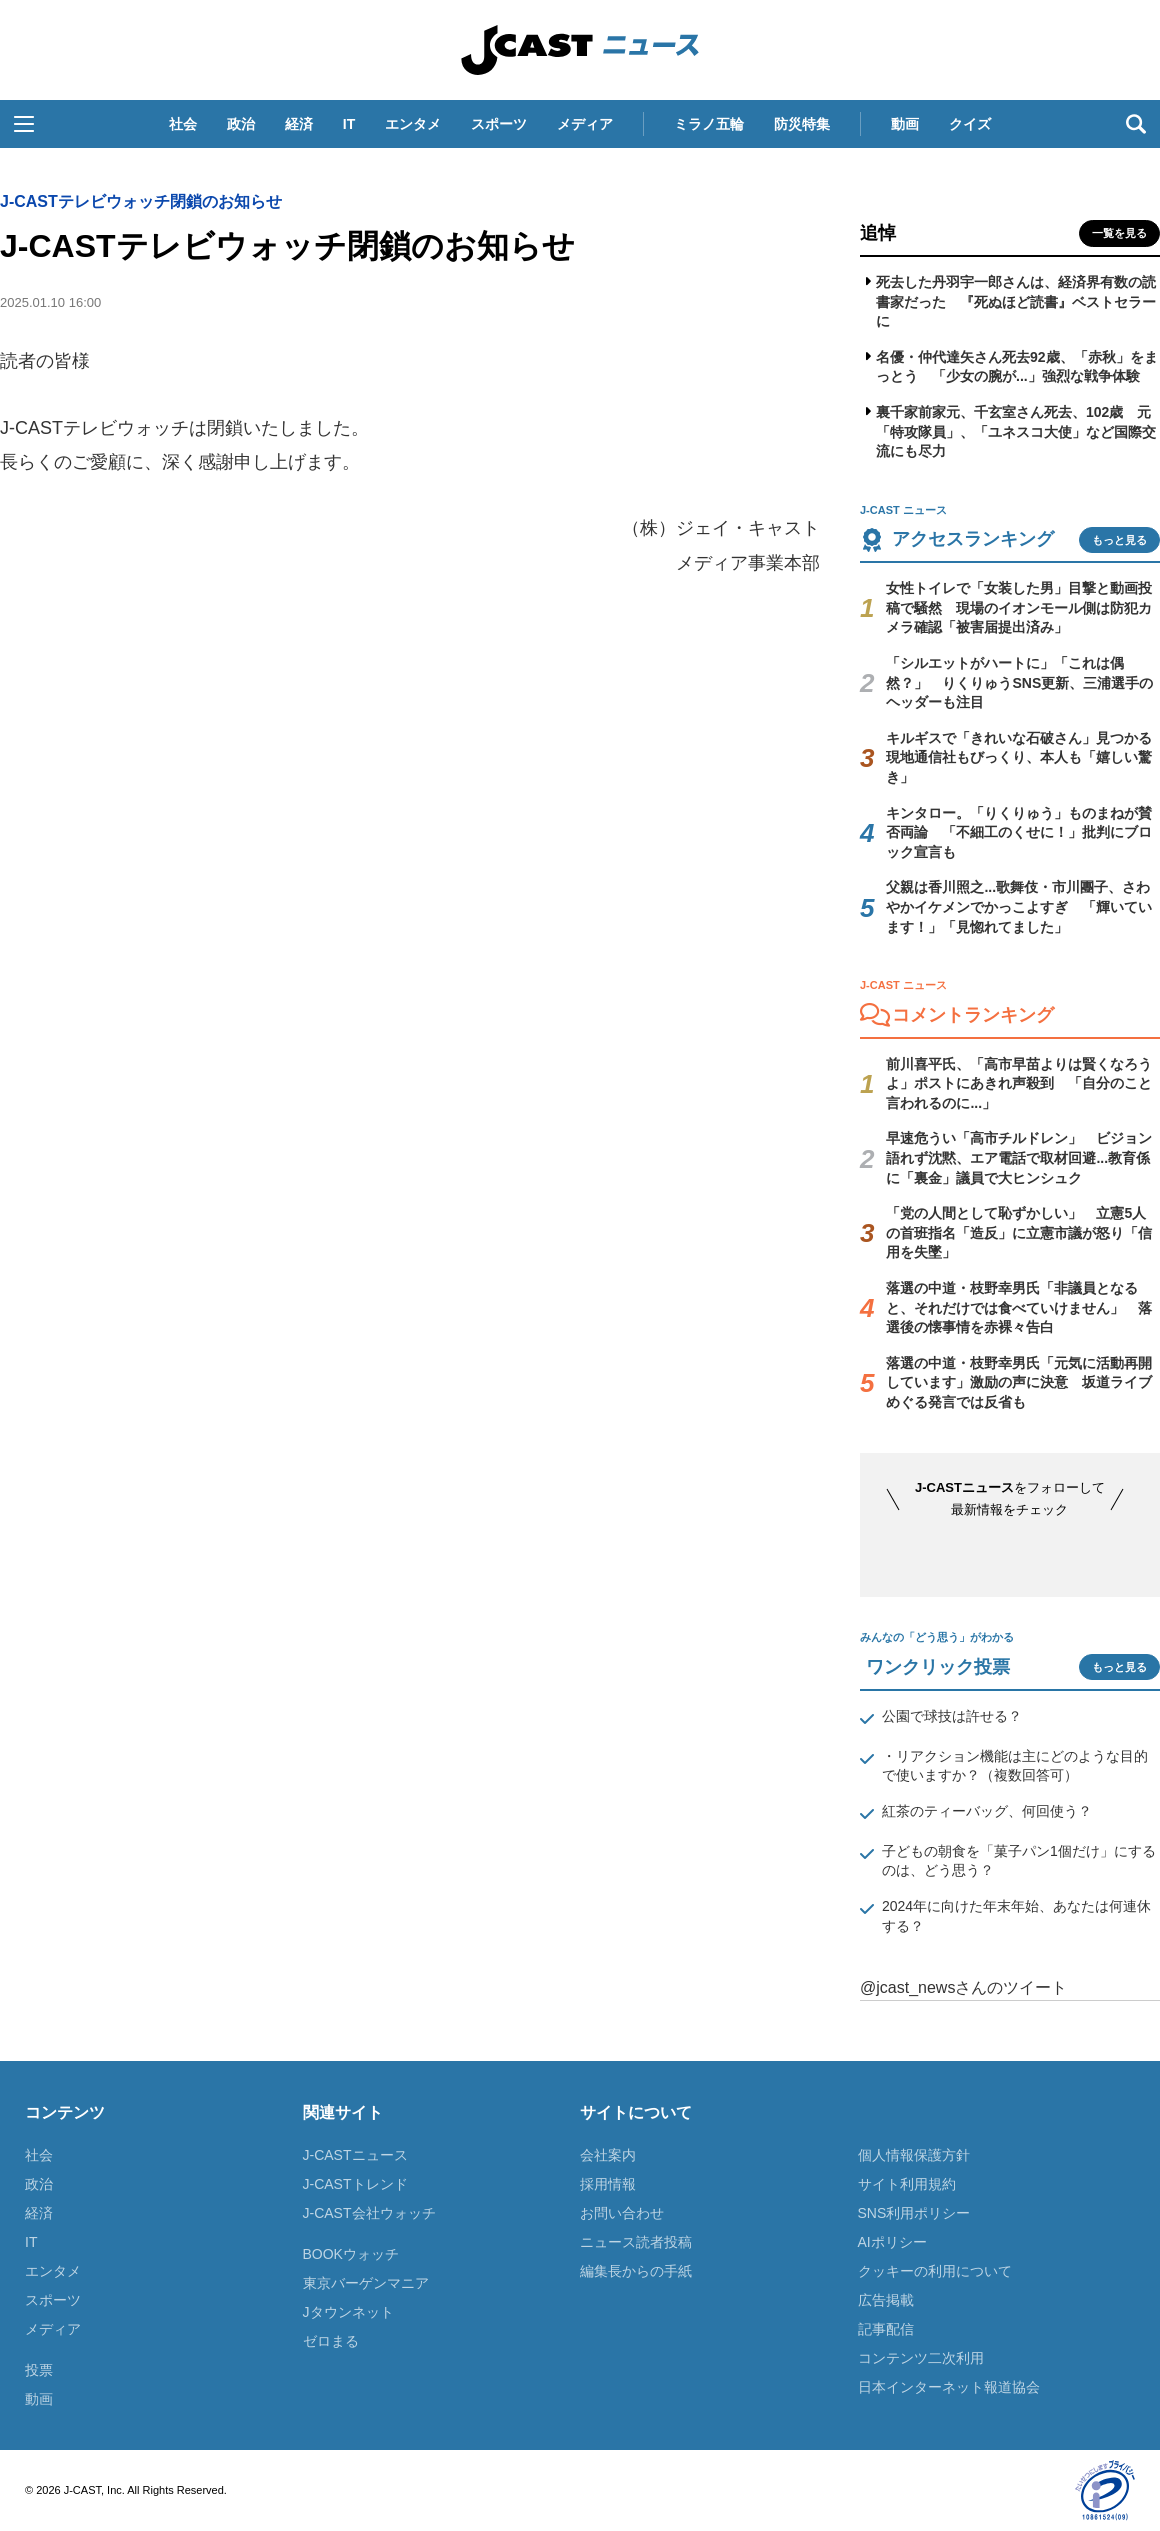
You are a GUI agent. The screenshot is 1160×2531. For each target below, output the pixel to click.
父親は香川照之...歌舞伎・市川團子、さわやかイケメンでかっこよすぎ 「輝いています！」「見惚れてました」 (1019, 906)
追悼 (878, 233)
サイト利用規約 (907, 2184)
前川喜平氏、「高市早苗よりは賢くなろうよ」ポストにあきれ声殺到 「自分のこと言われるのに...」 (1019, 1083)
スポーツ (499, 124)
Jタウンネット (348, 2312)
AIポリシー (892, 2242)
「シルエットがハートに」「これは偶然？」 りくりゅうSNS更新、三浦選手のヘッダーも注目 (1019, 682)
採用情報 (608, 2184)
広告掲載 (886, 2300)
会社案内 (608, 2155)
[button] (24, 124)
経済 (299, 124)
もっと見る (1119, 540)
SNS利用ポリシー (914, 2213)
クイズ (970, 124)
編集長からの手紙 (636, 2271)
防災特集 (802, 124)
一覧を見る (1119, 233)
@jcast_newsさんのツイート (963, 1987)
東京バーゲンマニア (366, 2283)
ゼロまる (331, 2341)
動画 (905, 124)
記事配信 (886, 2329)
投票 (39, 2370)
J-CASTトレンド (355, 2184)
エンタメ (413, 124)
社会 (183, 124)
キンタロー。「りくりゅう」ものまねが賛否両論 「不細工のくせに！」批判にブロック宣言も (1019, 832)
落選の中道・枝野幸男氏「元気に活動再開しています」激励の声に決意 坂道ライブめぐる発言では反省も (1019, 1382)
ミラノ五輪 (709, 124)
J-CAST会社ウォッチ (369, 2213)
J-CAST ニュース (580, 50)
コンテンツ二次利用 (921, 2358)
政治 (241, 124)
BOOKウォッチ (351, 2254)
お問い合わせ (622, 2213)
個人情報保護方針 (914, 2155)
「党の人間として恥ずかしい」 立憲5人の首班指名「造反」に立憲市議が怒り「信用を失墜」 (1019, 1232)
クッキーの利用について (935, 2271)
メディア (585, 124)
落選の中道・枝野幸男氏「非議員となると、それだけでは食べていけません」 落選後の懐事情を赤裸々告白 (1019, 1307)
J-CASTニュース (355, 2155)
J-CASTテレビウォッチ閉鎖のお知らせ (141, 201)
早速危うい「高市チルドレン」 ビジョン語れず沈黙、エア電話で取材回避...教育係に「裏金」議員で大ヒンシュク (1019, 1157)
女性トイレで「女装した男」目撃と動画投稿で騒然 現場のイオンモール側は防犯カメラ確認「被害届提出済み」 (1019, 607)
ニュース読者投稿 (636, 2242)
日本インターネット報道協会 (949, 2387)
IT (349, 124)
